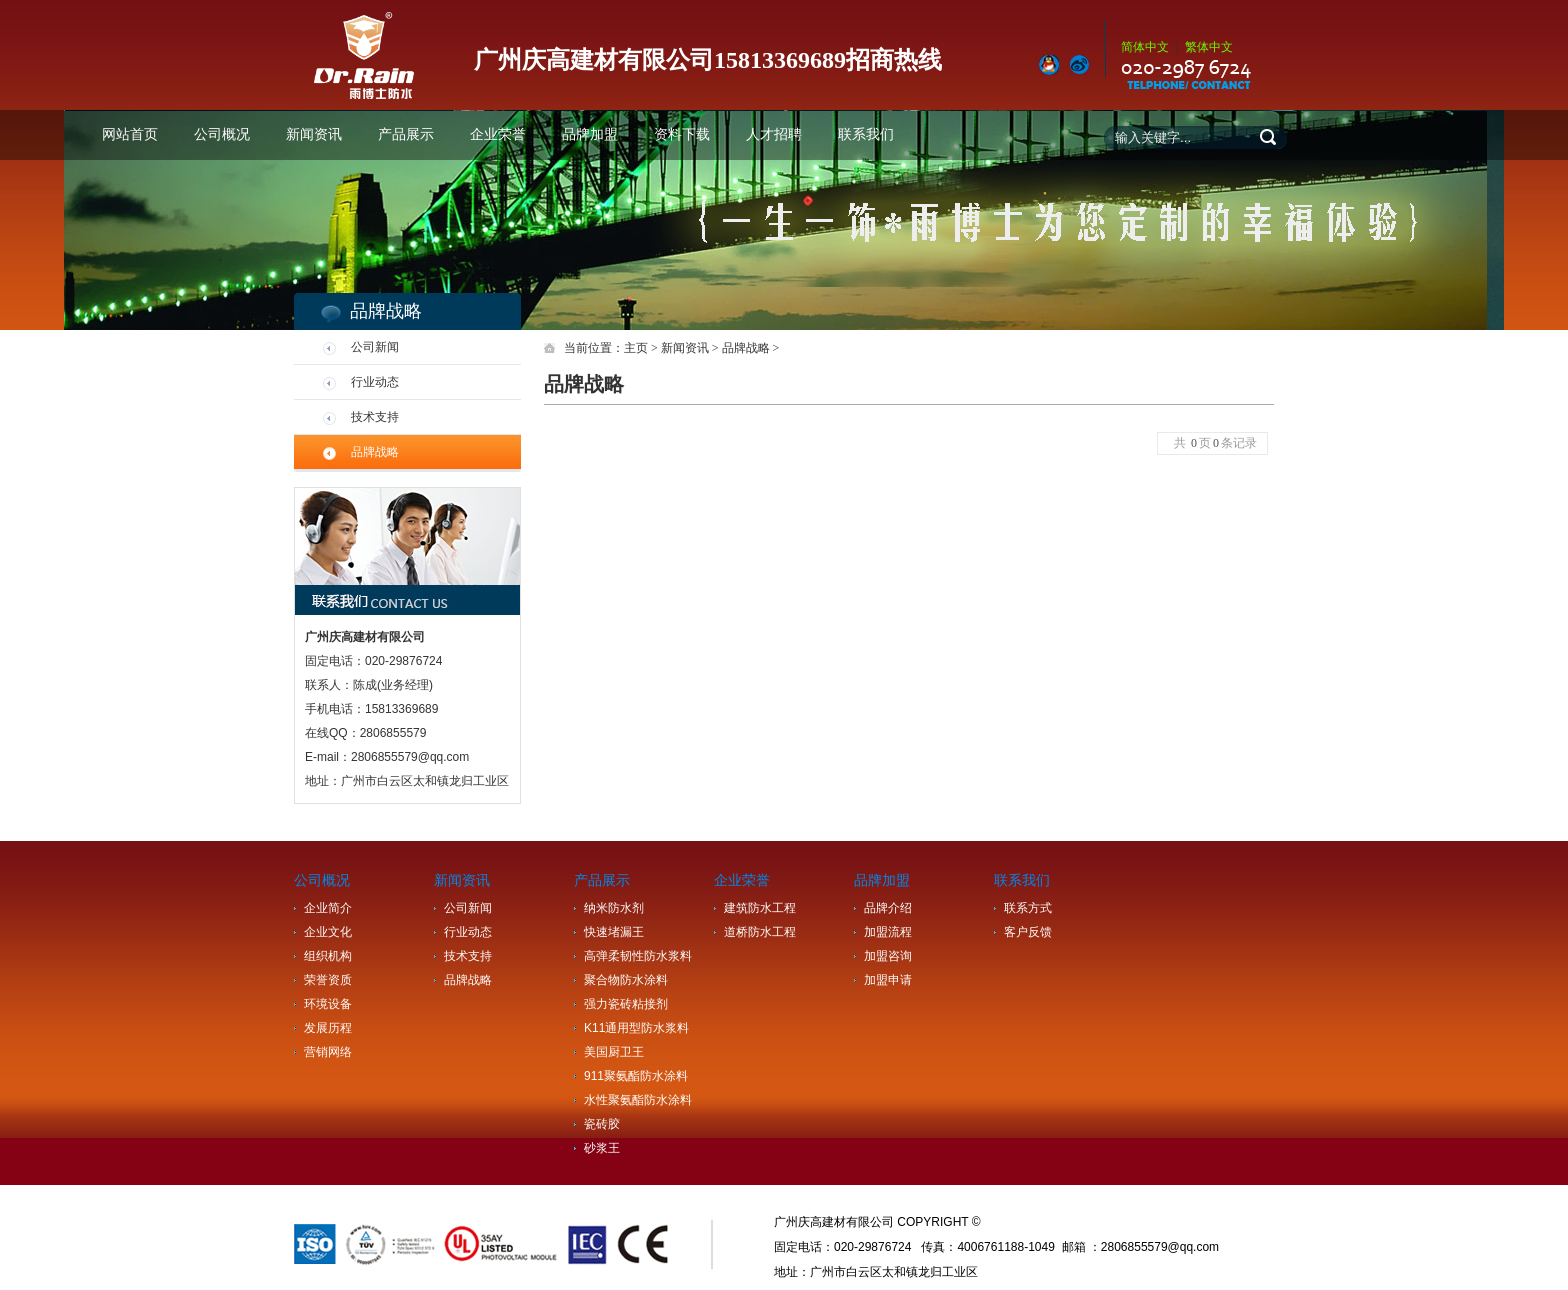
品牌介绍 (888, 908)
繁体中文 (1209, 47)
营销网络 (328, 1052)
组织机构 (328, 956)
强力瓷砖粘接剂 (626, 1004)
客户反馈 (1028, 932)
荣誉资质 (328, 980)
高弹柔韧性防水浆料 (638, 956)
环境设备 (328, 1004)
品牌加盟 (590, 134)
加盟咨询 (888, 956)
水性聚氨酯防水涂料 (638, 1100)
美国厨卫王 (614, 1052)
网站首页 (130, 134)
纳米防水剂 (614, 908)
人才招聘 (774, 134)
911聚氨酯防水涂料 (636, 1076)
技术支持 (375, 417)
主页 (636, 348)
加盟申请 (888, 980)
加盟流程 (888, 932)
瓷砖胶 (602, 1124)
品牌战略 (375, 452)
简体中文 (1145, 47)
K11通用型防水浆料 (636, 1028)
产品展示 (406, 134)
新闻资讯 (314, 134)
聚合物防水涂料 (626, 980)
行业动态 (375, 382)
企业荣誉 (498, 134)
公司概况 (222, 134)
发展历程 (328, 1028)
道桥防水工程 (760, 932)
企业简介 (328, 908)
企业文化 (328, 932)
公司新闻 (375, 347)
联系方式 (1028, 908)
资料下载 (682, 134)
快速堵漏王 (614, 932)
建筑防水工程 (760, 908)
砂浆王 (602, 1148)
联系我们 (866, 134)
